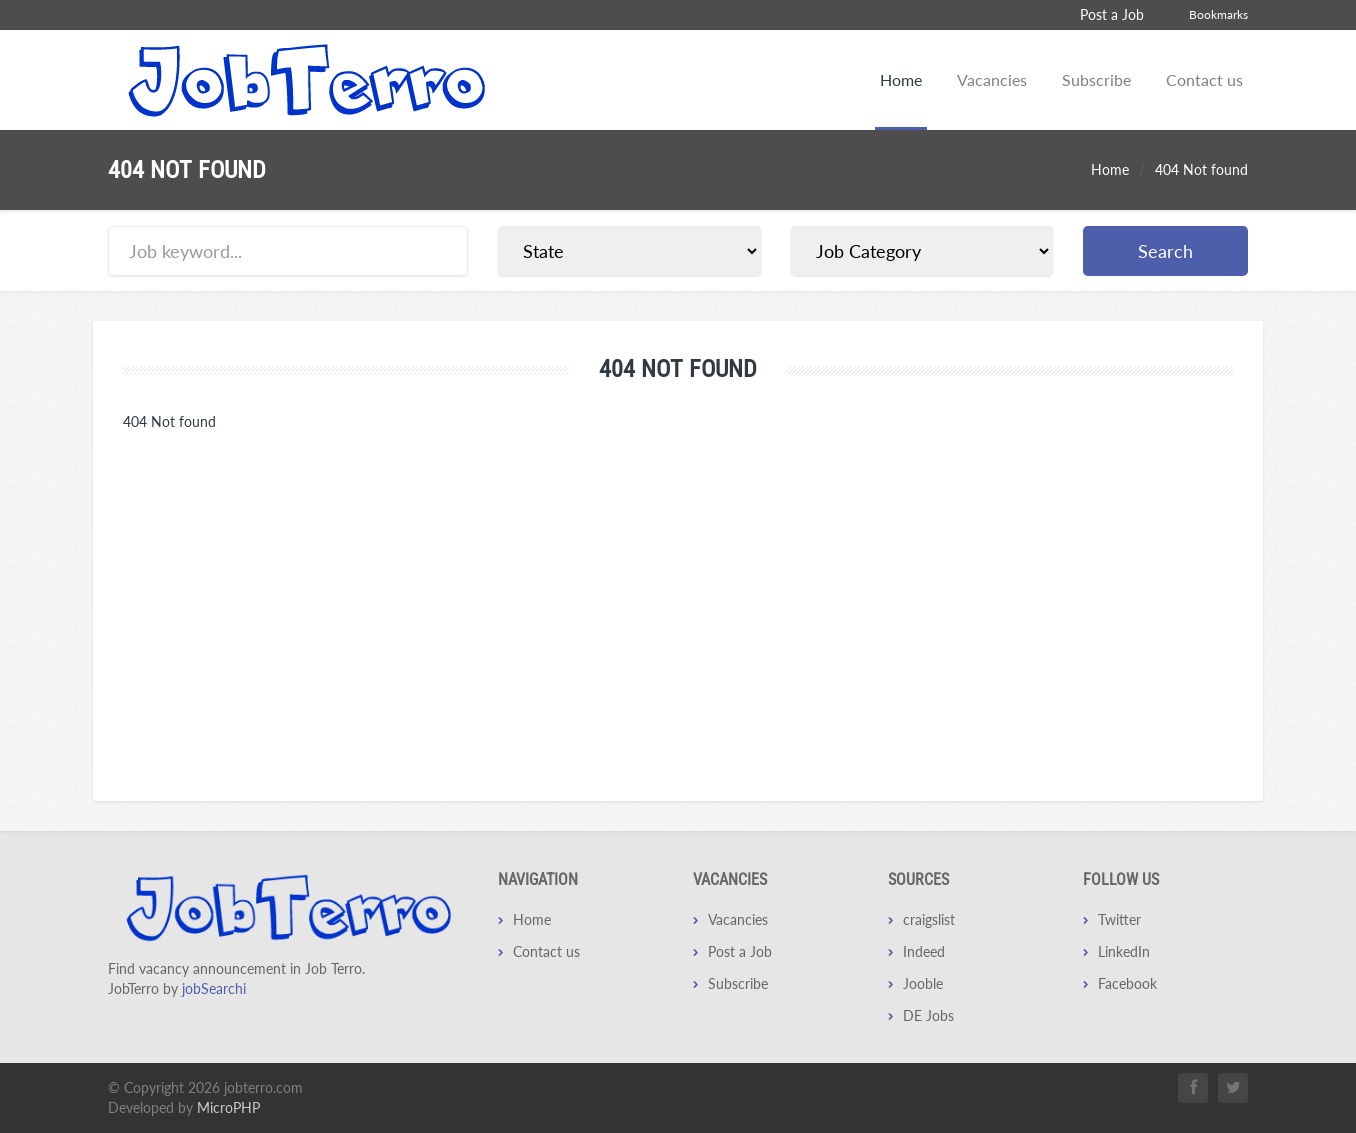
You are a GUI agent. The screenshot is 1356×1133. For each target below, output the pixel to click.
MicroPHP (228, 1107)
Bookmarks (1218, 14)
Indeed (924, 951)
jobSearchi (214, 988)
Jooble (923, 983)
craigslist (929, 919)
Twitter (1119, 919)
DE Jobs (928, 1015)
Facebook (1127, 983)
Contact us (1204, 79)
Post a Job (1112, 14)
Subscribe (1096, 79)
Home (901, 79)
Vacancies (992, 79)
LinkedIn (1124, 951)
